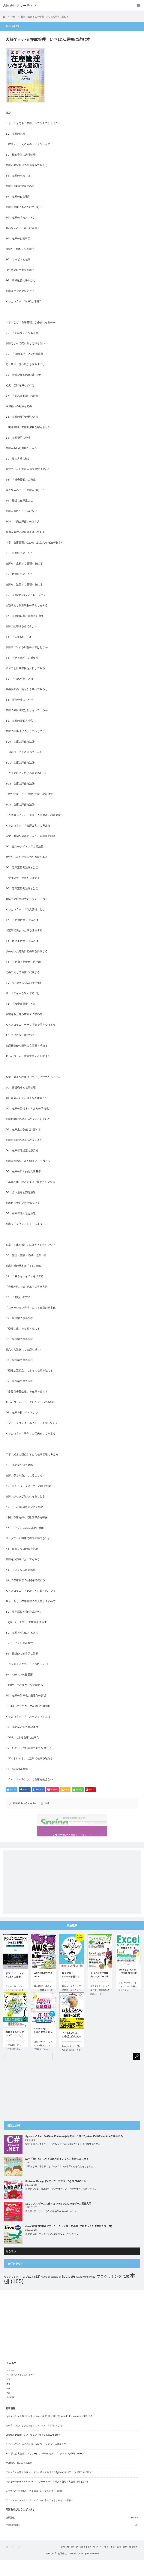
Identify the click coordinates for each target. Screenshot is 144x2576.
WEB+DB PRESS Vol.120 (19, 2478)
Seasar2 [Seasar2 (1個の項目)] (56, 2292)
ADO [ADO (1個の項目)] (7, 2292)
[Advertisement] (72, 1895)
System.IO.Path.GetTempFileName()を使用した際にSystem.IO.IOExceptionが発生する (74, 2151)
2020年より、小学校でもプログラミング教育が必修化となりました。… (61, 2182)
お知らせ (10, 2386)
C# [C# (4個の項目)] (15, 2292)
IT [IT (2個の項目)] (22, 2292)
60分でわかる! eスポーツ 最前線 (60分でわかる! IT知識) (34, 2506)
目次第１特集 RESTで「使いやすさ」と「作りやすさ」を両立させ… (61, 2204)
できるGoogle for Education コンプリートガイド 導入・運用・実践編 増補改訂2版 (47, 2497)
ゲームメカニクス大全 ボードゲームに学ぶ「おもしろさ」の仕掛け (40, 2516)
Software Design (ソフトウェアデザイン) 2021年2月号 (55, 2196)
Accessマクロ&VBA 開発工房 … (43, 2046)
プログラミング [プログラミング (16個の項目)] (113, 2292)
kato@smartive (28, 1803)
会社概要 (10, 2413)
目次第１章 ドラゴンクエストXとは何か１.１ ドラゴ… (15, 2006)
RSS (19, 2562)
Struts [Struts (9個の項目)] (68, 2292)
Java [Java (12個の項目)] (33, 2292)
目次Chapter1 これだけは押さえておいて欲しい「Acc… (43, 2061)
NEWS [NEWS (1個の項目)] (45, 2292)
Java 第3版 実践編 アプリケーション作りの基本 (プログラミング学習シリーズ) (68, 2241)
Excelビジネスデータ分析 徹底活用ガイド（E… (127, 1987)
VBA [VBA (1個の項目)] (79, 2292)
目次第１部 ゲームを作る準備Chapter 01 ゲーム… (52, 2227)
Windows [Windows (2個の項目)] (89, 2292)
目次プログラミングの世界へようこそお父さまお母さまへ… (71, 2006)
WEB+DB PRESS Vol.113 (43, 1991)
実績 (8, 2409)
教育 (8, 2395)
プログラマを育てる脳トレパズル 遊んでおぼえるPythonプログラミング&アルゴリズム (50, 2488)
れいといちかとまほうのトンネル (21, 2391)
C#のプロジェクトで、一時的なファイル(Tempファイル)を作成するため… (62, 2159)
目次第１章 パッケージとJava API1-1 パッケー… (51, 2249)
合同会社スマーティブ (69, 2569)
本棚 (47, 1803)
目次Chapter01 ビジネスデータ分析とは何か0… (127, 2002)
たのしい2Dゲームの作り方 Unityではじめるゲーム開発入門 (58, 2219)
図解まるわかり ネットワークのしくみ (15, 2049)
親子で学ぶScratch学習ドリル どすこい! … (70, 1991)
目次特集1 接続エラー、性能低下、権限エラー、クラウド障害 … (43, 2007)
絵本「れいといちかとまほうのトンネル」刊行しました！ (57, 2174)
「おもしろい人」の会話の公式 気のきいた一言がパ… (71, 2050)
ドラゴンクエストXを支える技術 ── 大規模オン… (15, 1991)
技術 (8, 2404)
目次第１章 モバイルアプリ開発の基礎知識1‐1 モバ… (99, 2006)
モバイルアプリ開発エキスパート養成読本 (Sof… (99, 1991)
